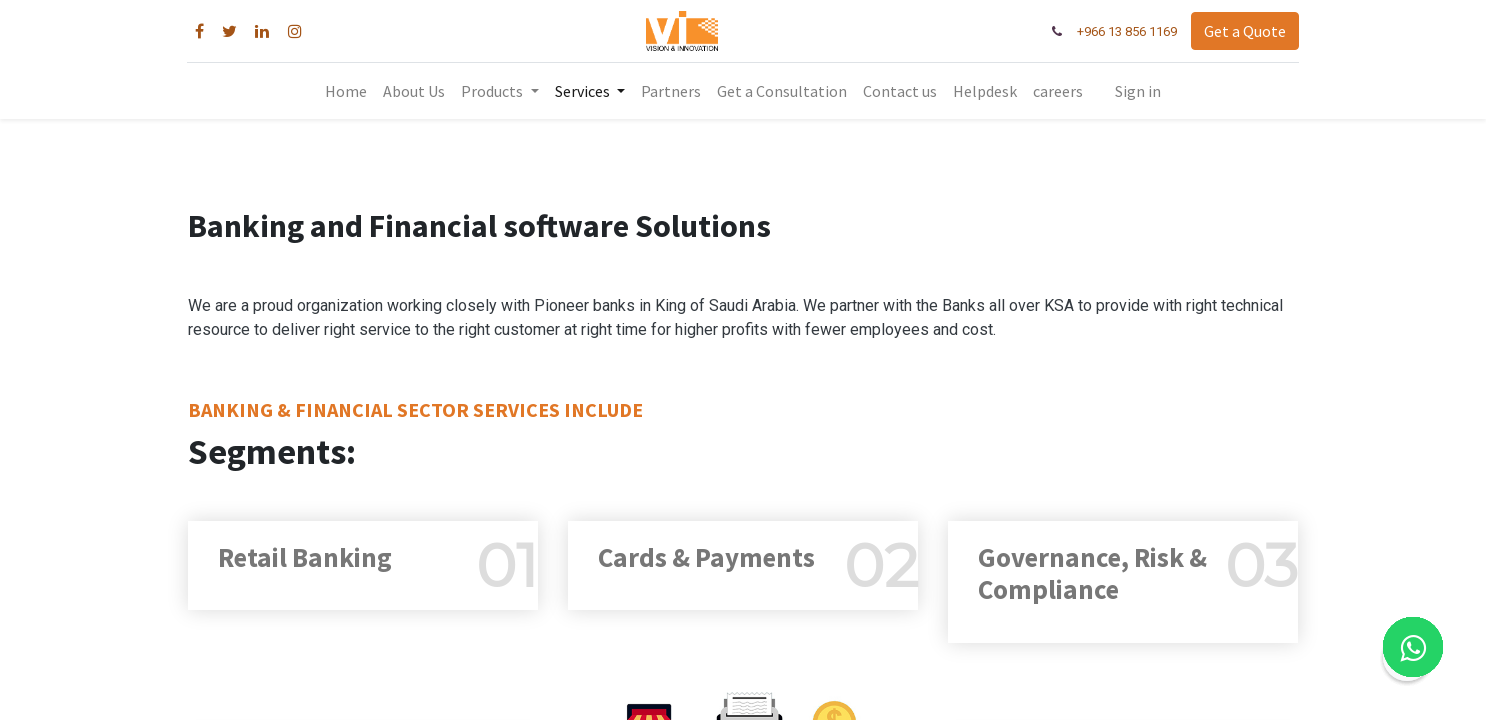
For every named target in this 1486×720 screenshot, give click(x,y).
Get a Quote (1244, 31)
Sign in (1138, 91)
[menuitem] (346, 91)
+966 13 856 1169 (1126, 31)
